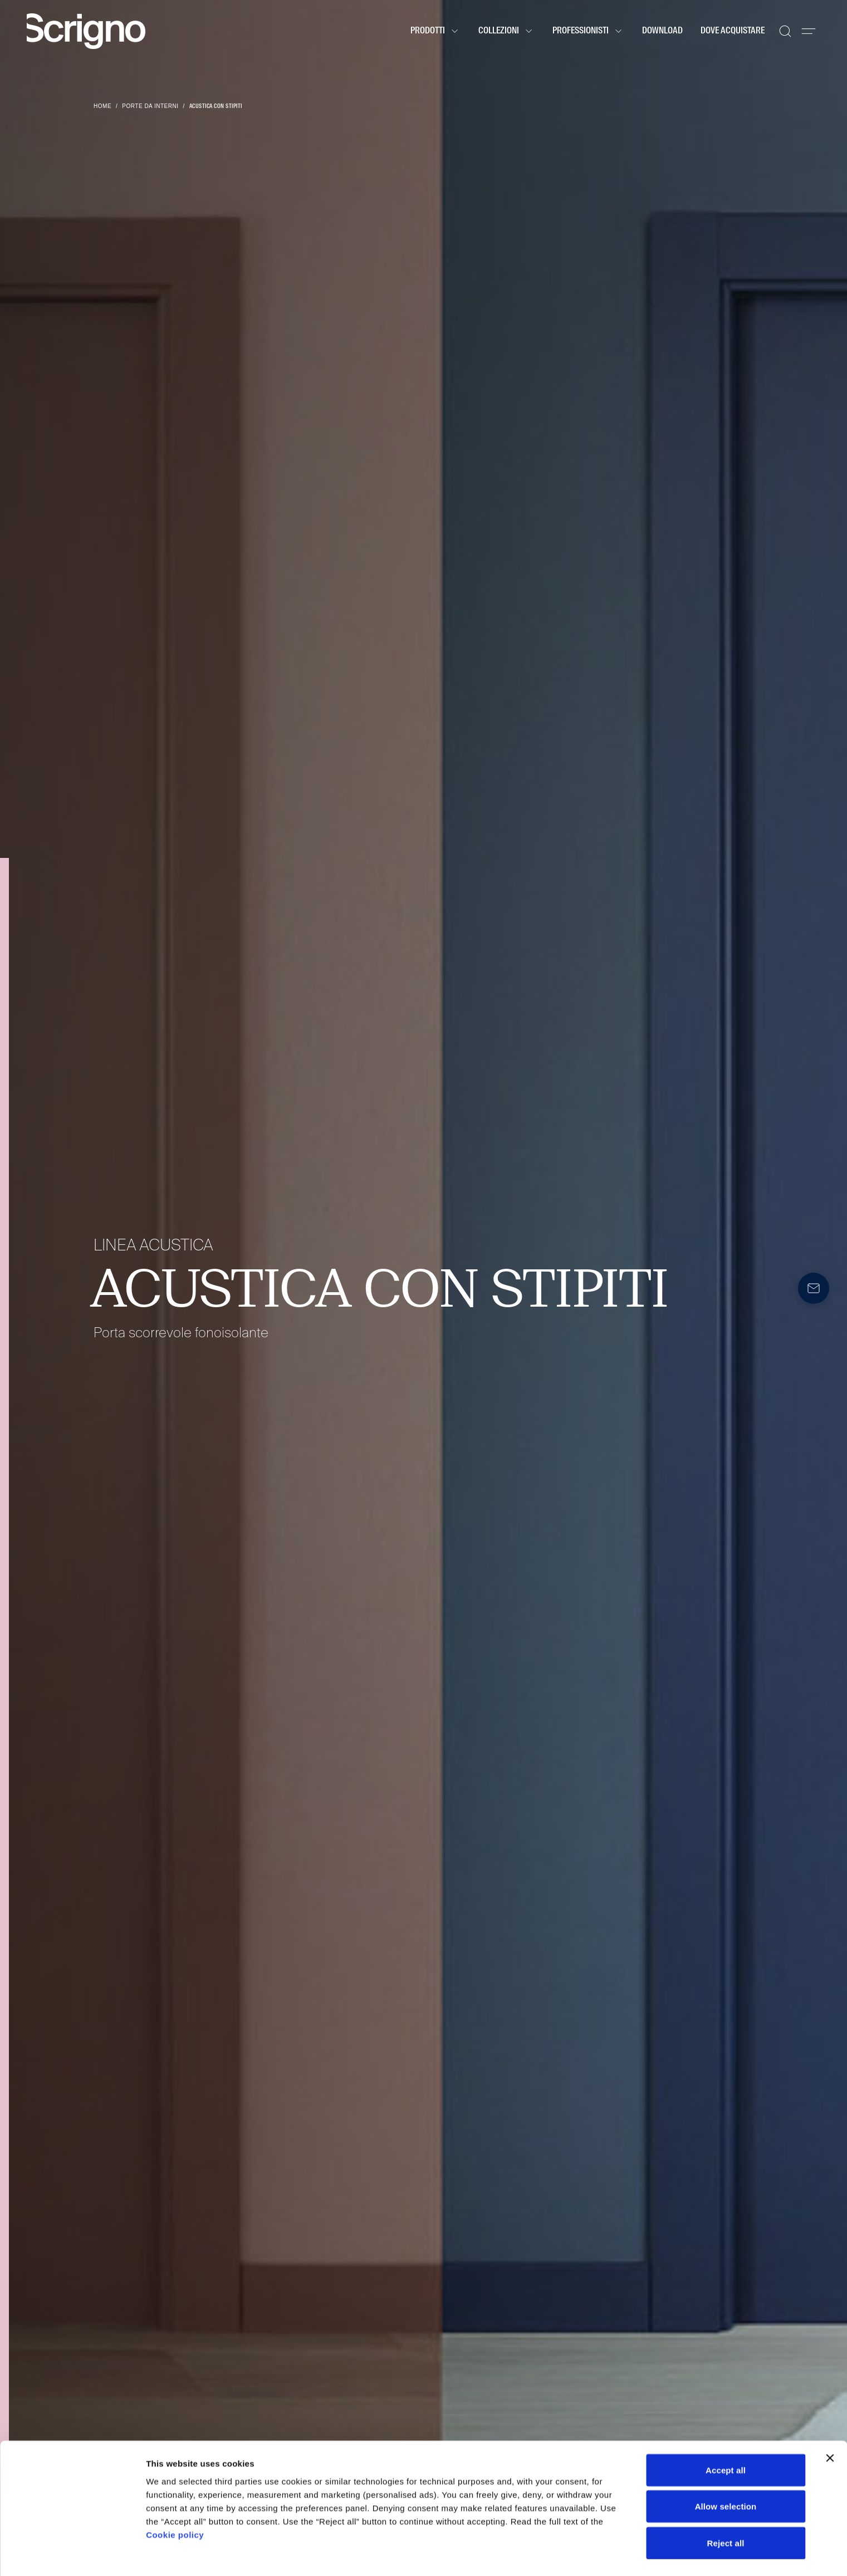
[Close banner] (830, 2427)
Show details (584, 2554)
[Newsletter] (813, 1288)
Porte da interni (150, 106)
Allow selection (726, 2475)
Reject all (726, 2511)
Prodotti (435, 31)
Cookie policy (175, 2503)
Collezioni (506, 31)
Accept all (726, 2438)
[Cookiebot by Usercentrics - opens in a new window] (72, 2554)
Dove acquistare (733, 31)
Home (102, 106)
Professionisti (588, 31)
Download (662, 31)
